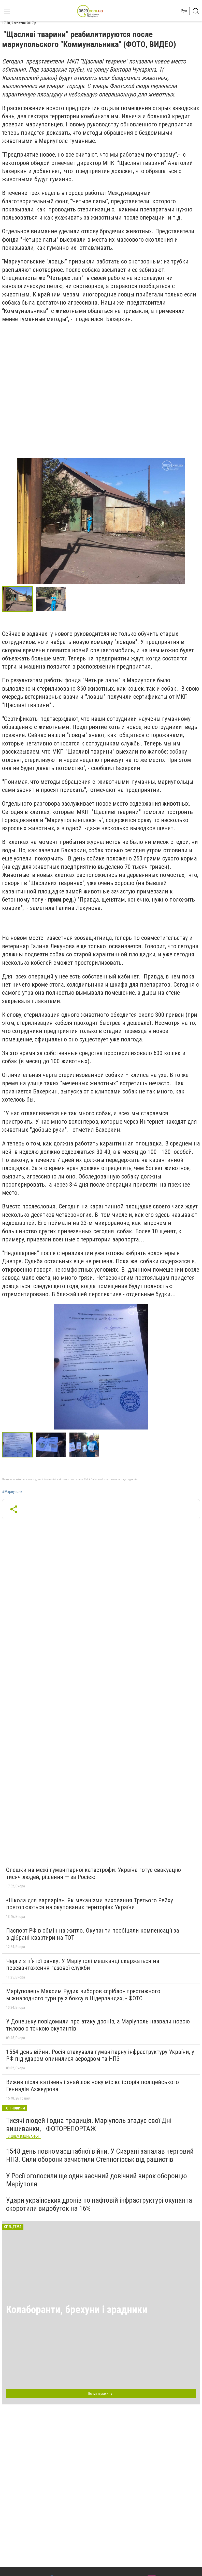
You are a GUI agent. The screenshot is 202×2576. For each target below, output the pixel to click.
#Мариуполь (12, 1491)
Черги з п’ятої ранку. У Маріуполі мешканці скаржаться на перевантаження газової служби (82, 1964)
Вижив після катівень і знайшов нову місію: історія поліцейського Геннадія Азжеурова (92, 2086)
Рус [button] (184, 10)
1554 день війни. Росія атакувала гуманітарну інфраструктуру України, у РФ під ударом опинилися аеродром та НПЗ (100, 2055)
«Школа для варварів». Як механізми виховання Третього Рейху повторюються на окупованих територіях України (89, 1904)
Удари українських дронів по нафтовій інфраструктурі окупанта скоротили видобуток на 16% (99, 2204)
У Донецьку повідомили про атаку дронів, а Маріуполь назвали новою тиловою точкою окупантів (98, 2025)
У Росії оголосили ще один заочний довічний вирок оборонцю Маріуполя (96, 2180)
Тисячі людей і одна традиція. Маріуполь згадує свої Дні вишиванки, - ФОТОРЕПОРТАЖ (88, 2124)
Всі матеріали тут (101, 2393)
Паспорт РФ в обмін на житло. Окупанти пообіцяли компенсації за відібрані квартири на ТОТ (92, 1934)
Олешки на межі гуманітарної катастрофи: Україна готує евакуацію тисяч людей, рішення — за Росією (93, 1873)
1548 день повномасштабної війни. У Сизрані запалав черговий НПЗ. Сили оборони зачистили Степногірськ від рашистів (100, 2155)
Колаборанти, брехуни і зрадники (76, 2310)
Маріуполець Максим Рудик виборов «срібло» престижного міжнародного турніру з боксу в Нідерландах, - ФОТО (83, 1995)
